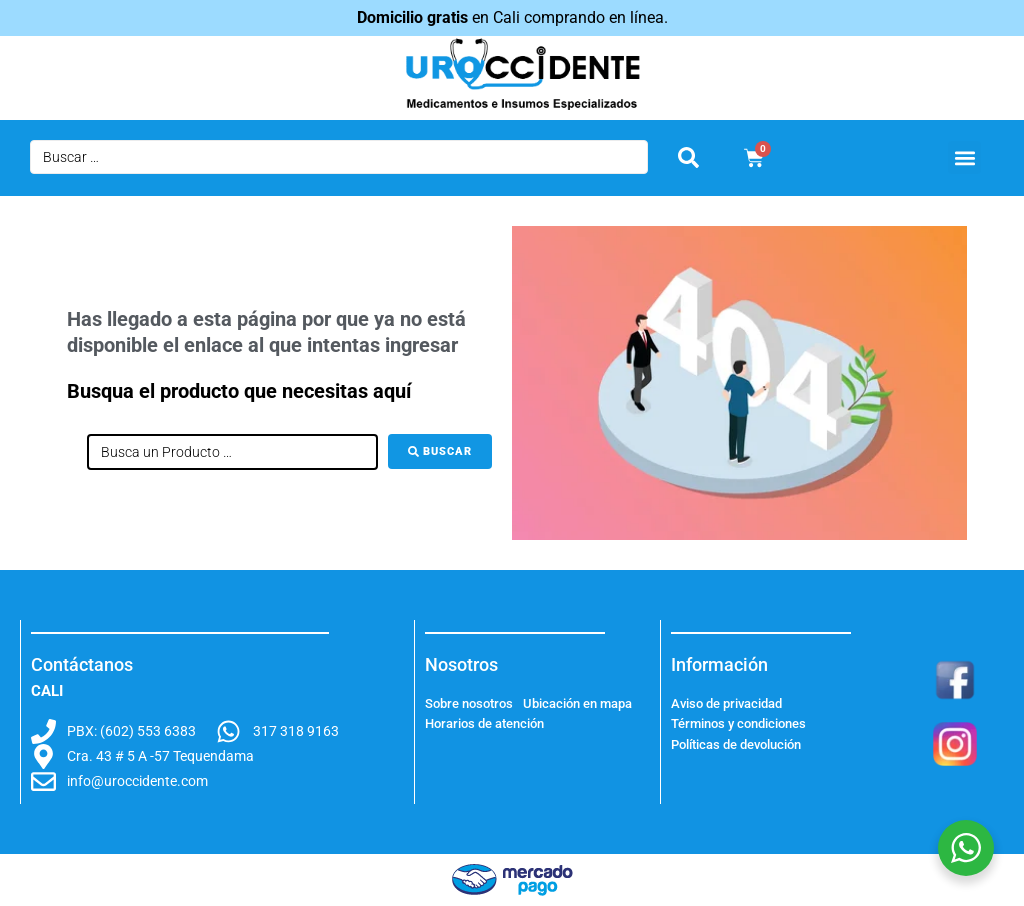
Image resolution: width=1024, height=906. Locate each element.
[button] (964, 157)
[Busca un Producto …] (232, 452)
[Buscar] (440, 451)
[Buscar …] (339, 157)
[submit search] (688, 157)
